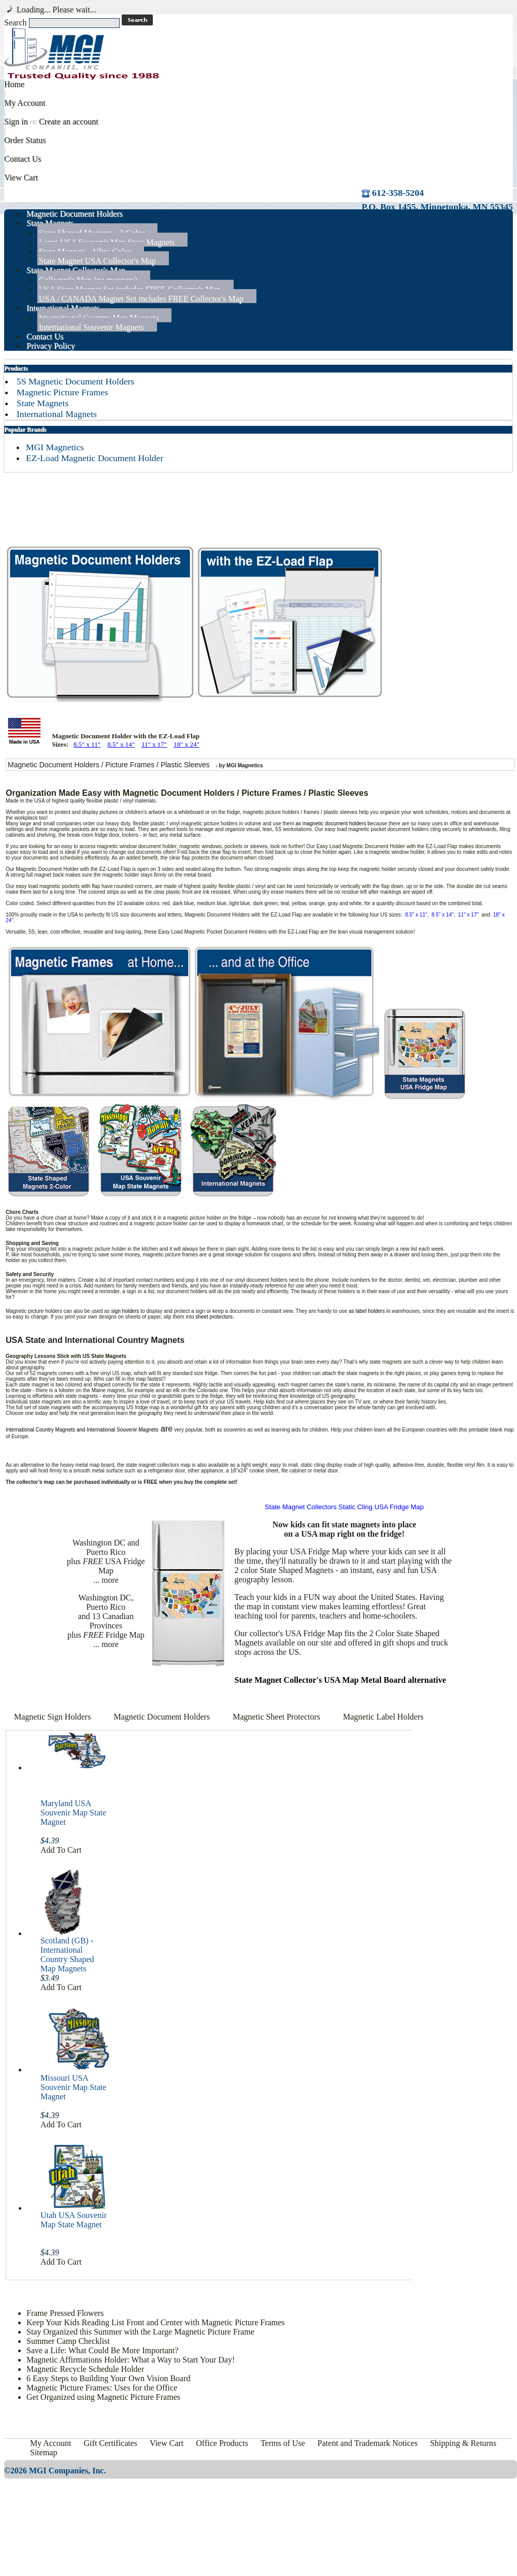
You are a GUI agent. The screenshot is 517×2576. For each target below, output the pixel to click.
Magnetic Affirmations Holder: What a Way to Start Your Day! (130, 2359)
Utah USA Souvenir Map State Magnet (73, 2220)
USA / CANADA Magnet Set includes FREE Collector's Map (141, 298)
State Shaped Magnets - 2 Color (92, 232)
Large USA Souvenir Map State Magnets (107, 242)
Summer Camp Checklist (68, 2341)
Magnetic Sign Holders (52, 1716)
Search (15, 22)
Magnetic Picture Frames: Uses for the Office (101, 2387)
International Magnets (57, 414)
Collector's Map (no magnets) (88, 280)
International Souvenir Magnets (91, 327)
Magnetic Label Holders (383, 1716)
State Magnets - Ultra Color (85, 251)
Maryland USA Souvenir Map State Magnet (73, 1812)
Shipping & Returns (463, 2443)
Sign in (16, 121)
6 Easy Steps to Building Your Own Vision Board (108, 2378)
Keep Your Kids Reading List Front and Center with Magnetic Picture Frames (155, 2322)
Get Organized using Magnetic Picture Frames (103, 2397)
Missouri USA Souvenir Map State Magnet (73, 2087)
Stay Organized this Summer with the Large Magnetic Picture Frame (140, 2331)
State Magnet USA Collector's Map (97, 260)
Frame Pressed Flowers (65, 2313)
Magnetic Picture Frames (62, 392)
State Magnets (42, 403)
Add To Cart (60, 1849)
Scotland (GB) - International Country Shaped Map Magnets (67, 1954)
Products (16, 368)
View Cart (21, 177)
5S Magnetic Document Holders (75, 381)
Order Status (25, 140)
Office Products (222, 2443)
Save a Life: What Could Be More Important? (102, 2350)
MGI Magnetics (55, 447)
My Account (25, 102)
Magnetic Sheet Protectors (277, 1716)
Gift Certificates (111, 2443)
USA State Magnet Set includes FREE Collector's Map (130, 289)
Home (14, 84)
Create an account (68, 121)
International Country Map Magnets (99, 317)
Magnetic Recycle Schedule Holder (85, 2369)
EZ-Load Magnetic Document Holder (94, 458)
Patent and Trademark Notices (368, 2443)
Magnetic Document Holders (161, 1716)
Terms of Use (283, 2443)
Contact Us (22, 158)
